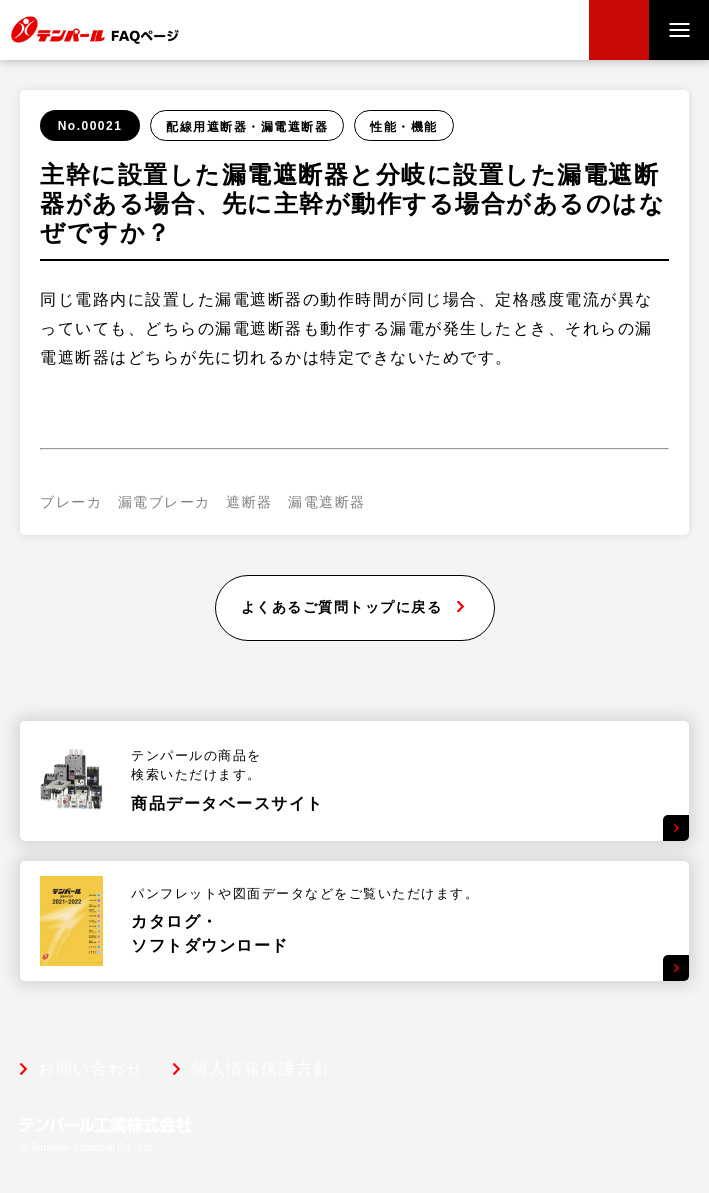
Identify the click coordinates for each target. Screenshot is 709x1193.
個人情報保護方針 (261, 1069)
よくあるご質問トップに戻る (342, 607)
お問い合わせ (90, 1069)
